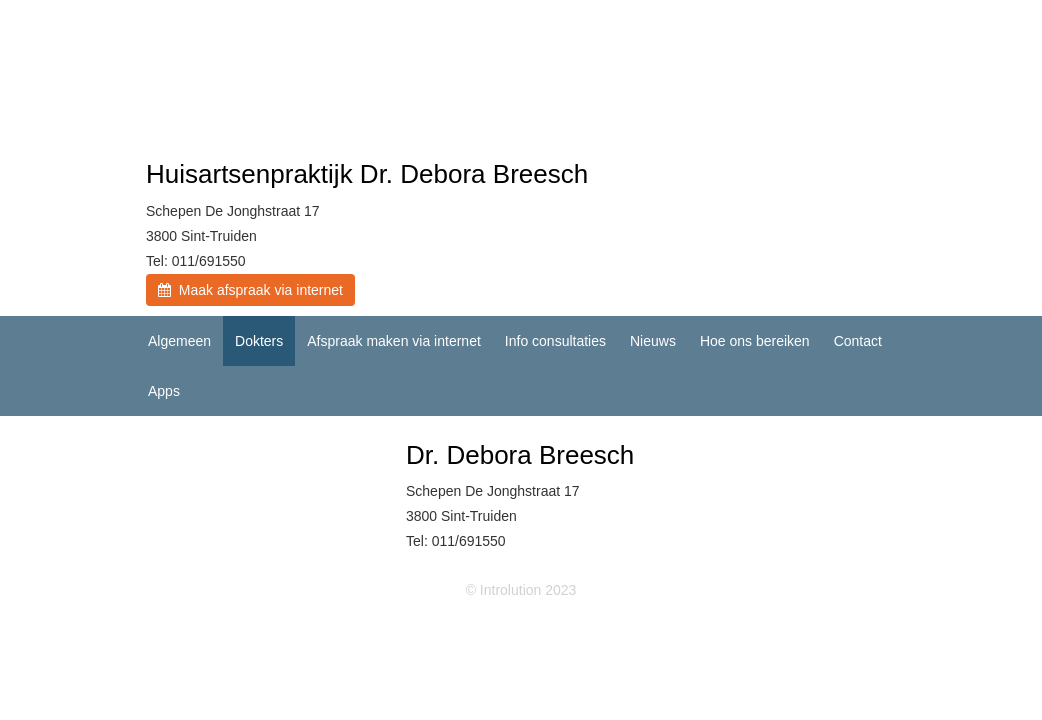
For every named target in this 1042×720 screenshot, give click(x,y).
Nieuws (653, 341)
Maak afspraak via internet (250, 290)
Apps (164, 391)
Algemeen (179, 341)
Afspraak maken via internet (394, 341)
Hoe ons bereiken (755, 341)
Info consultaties (555, 341)
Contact (858, 341)
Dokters (259, 341)
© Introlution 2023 (521, 590)
